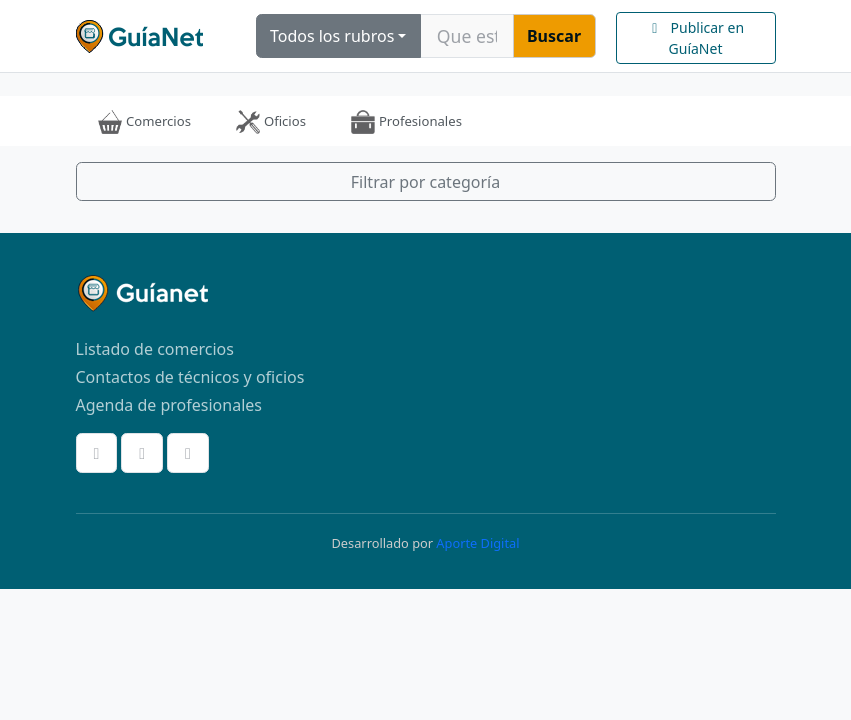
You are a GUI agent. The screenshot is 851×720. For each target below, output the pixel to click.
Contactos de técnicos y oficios (190, 377)
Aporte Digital (477, 543)
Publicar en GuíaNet (695, 38)
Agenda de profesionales (169, 405)
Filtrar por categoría (425, 182)
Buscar (554, 36)
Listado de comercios (155, 349)
